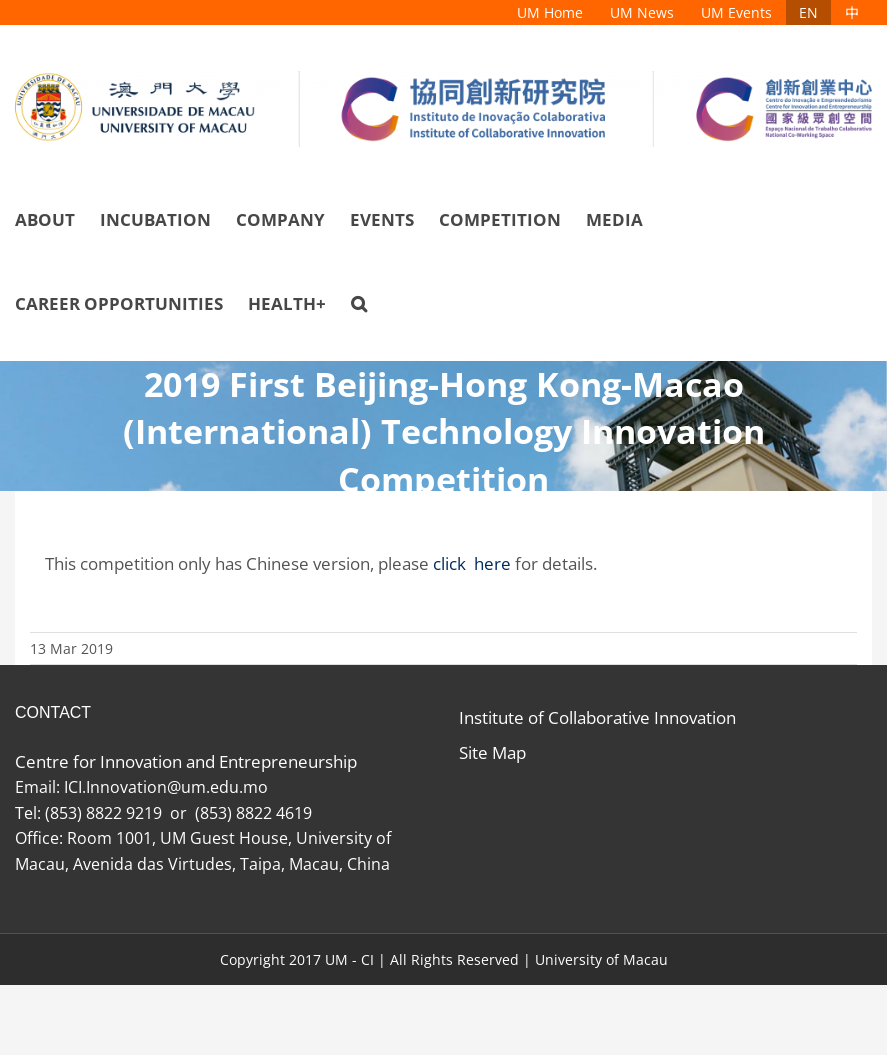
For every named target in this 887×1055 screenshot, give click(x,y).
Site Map (492, 752)
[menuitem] (550, 12)
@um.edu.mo (221, 787)
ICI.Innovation (115, 787)
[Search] (359, 304)
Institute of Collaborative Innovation (597, 717)
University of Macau (601, 959)
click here (472, 563)
